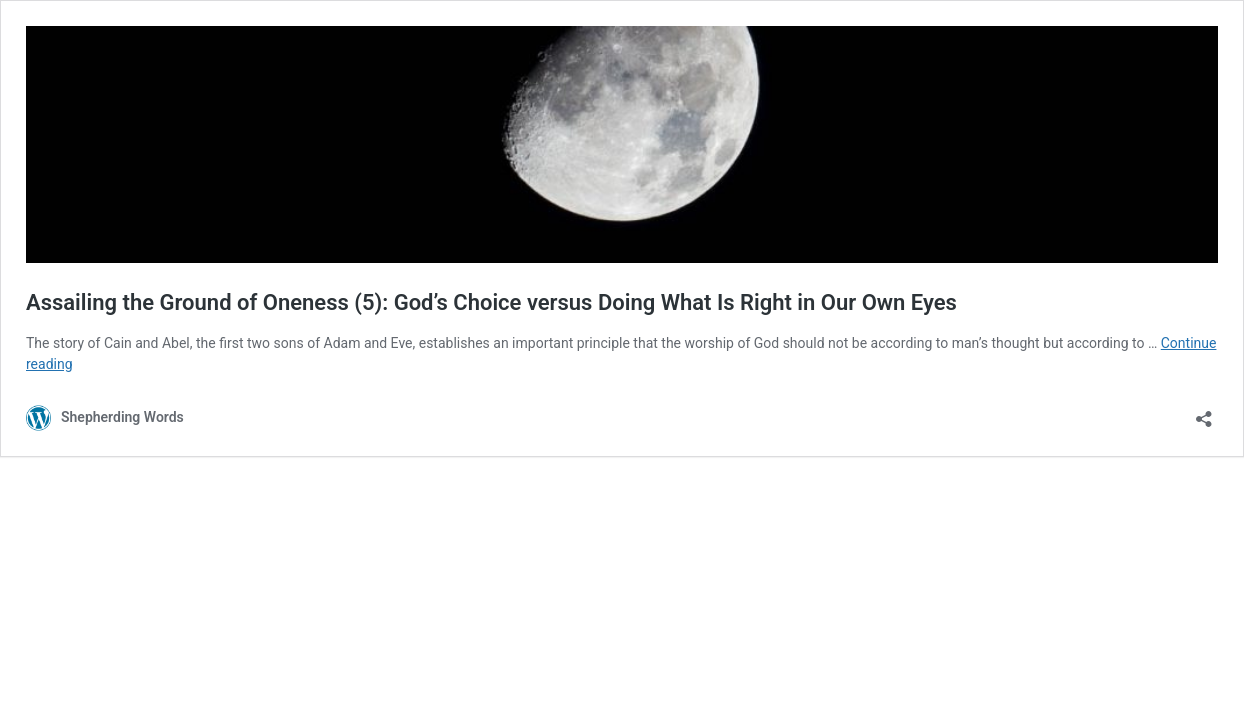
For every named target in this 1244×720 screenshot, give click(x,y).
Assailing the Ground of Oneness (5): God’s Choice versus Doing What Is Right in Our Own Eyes (491, 302)
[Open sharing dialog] (1204, 412)
